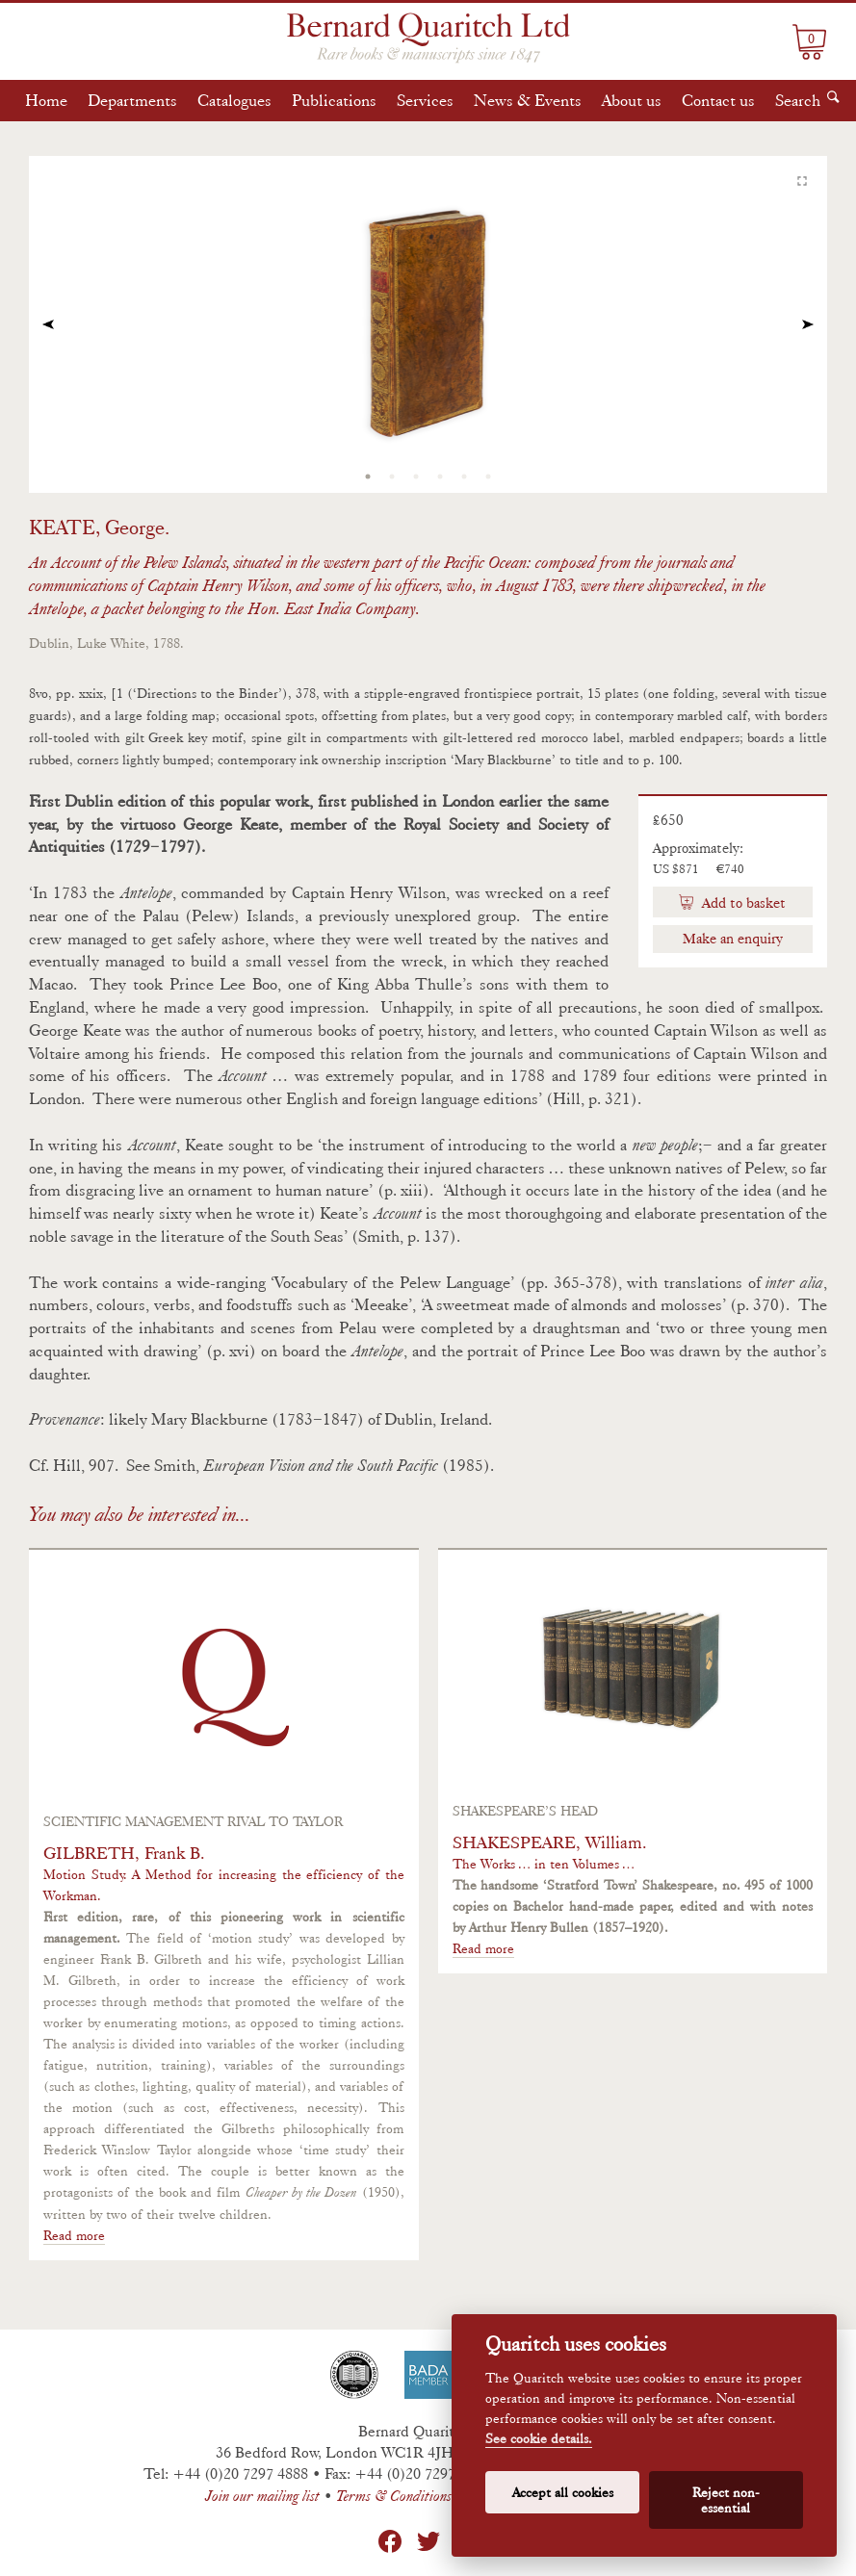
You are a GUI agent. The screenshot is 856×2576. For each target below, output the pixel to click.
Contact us (718, 100)
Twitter (428, 2541)
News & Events (528, 100)
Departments (132, 100)
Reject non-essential (726, 2500)
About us (631, 100)
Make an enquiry (733, 938)
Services (425, 100)
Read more (74, 2235)
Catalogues (234, 100)
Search (797, 100)
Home (46, 100)
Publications (334, 100)
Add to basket (742, 903)
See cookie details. (538, 2439)
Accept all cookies (562, 2492)
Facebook (390, 2541)
